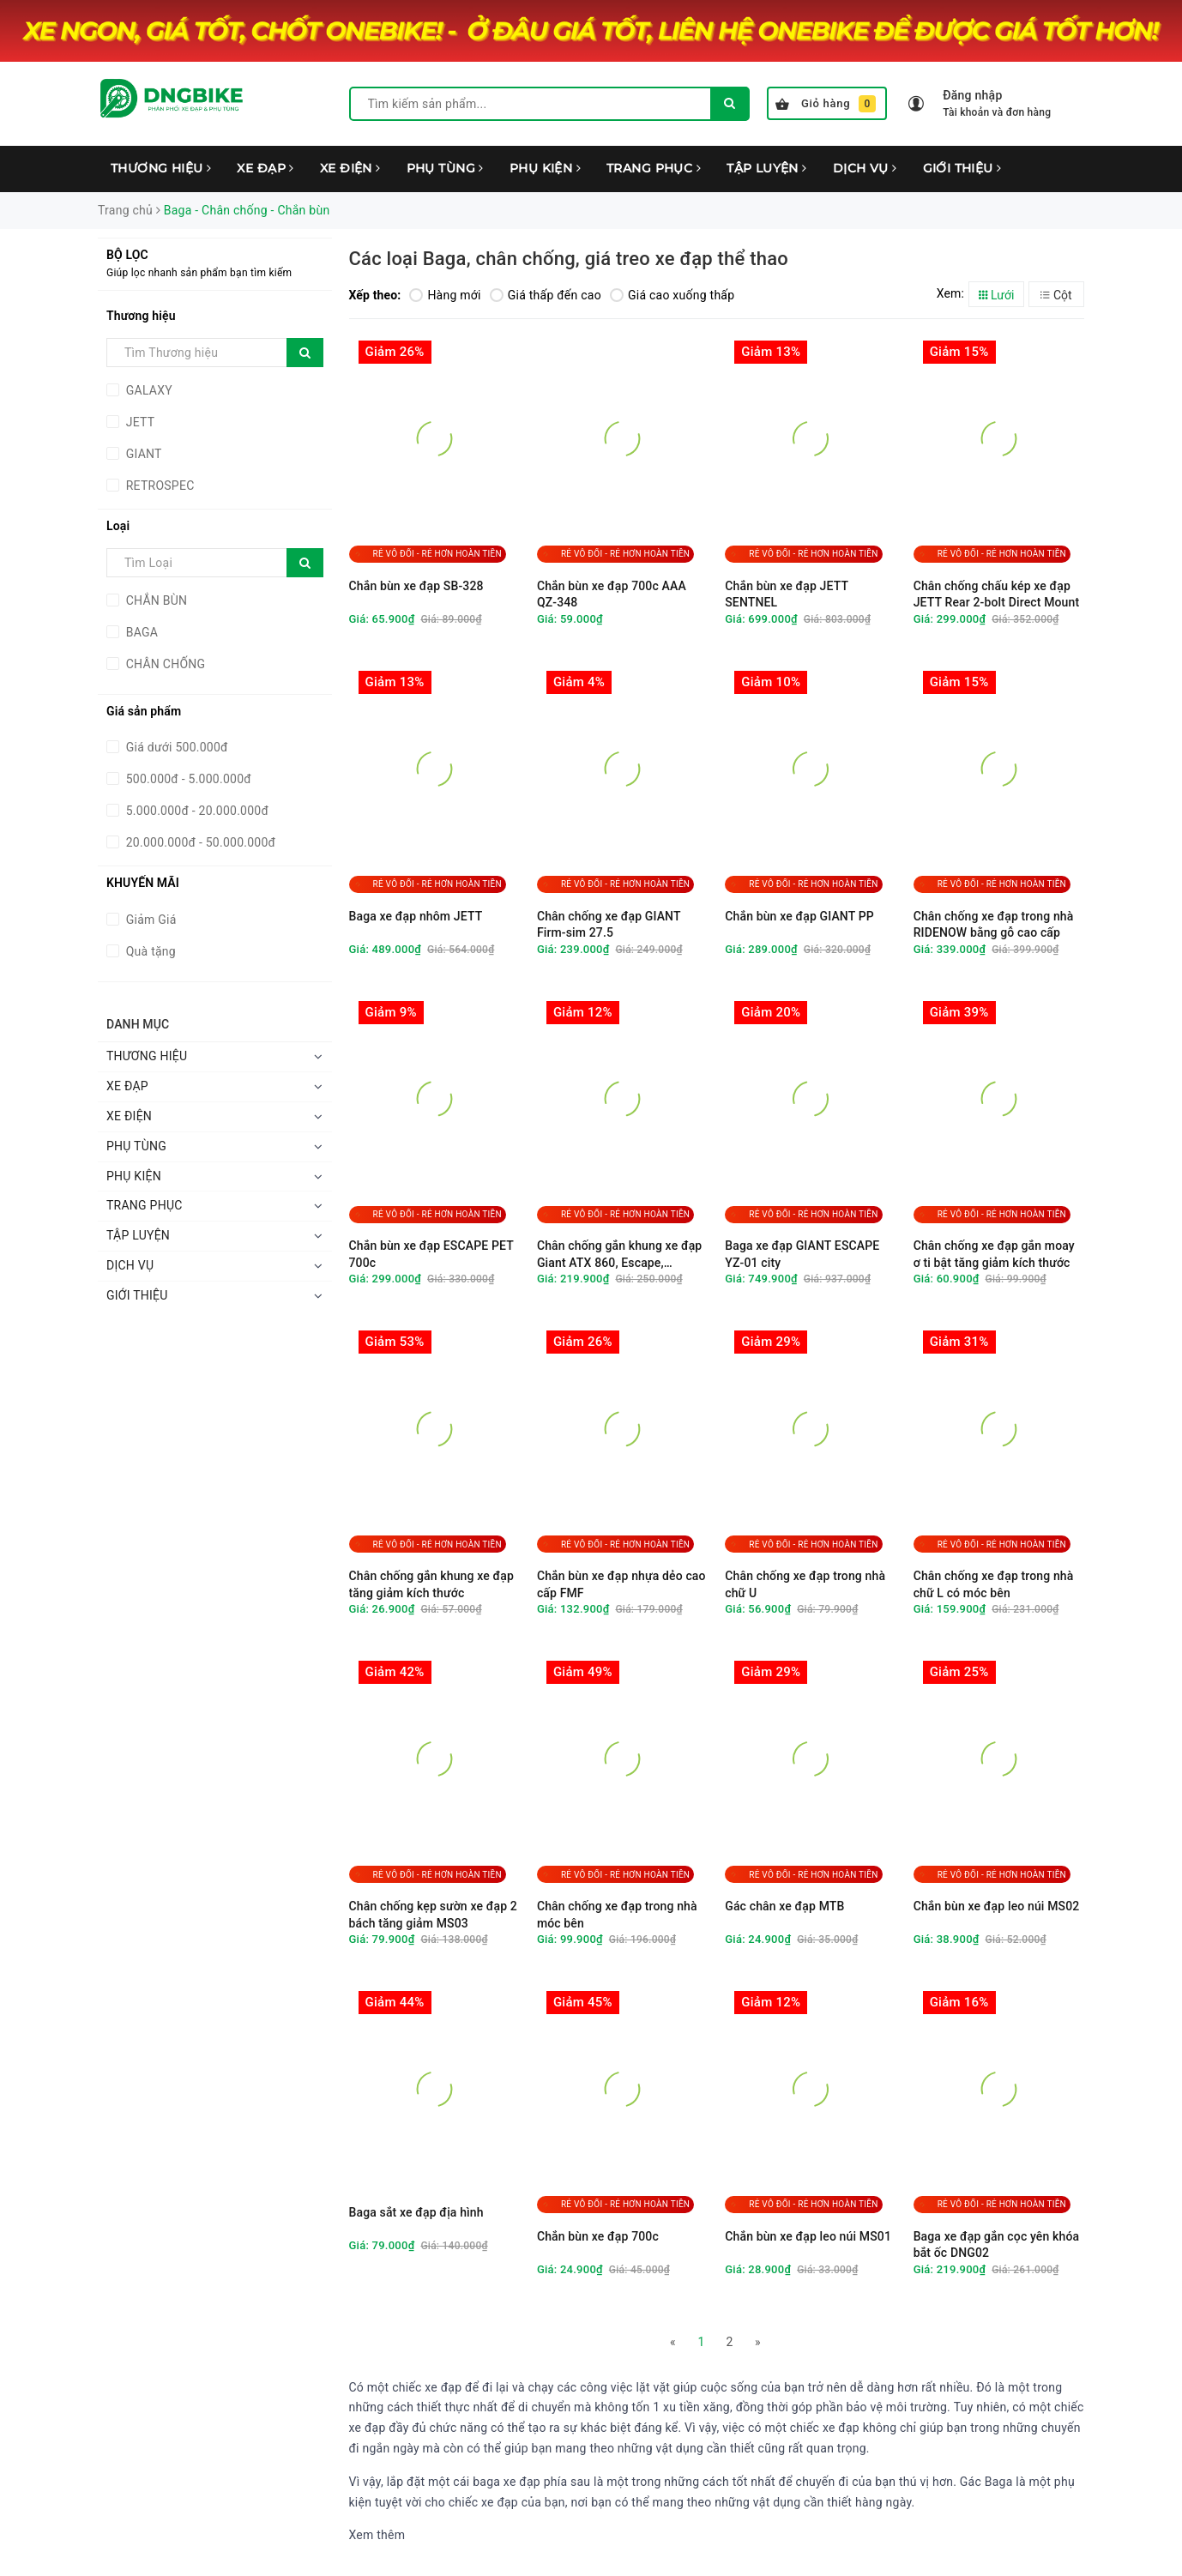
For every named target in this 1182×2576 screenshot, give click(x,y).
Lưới (997, 295)
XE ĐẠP (265, 168)
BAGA (140, 632)
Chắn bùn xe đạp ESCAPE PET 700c (431, 1254)
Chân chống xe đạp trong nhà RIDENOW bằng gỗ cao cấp (994, 924)
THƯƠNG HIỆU (161, 168)
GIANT (142, 454)
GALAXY (147, 390)
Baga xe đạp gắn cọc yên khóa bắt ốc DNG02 (997, 2244)
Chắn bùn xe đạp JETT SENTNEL (786, 594)
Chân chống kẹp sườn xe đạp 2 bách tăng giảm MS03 (433, 1914)
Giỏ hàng (825, 103)
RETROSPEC (159, 485)
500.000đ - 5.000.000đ (187, 779)
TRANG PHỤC (653, 168)
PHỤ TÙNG (445, 168)
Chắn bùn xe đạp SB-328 (416, 586)
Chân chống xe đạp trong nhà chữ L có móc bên (994, 1584)
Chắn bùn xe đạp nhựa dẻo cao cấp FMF (621, 1584)
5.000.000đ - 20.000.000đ (195, 810)
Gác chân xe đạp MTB (784, 1906)
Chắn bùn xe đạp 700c (598, 2236)
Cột (1055, 295)
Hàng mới (444, 295)
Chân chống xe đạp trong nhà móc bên (617, 1914)
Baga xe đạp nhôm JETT (416, 916)
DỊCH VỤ (865, 168)
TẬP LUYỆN (767, 168)
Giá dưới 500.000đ (175, 747)
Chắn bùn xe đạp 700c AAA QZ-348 (611, 594)
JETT (138, 422)
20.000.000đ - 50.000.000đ (199, 842)
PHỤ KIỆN (545, 168)
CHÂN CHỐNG (164, 664)
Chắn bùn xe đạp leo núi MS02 (997, 1906)
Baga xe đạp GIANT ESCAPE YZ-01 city (802, 1254)
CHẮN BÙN (155, 600)
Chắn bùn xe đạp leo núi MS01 (808, 2236)
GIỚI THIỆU (962, 168)
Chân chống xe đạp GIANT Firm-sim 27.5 (608, 924)
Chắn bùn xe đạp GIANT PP (799, 916)
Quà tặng (149, 951)
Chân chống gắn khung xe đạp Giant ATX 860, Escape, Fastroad (620, 1254)
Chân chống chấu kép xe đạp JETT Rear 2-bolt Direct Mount (997, 594)
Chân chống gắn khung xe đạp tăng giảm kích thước (432, 1584)
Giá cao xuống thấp (672, 295)
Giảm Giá (150, 919)
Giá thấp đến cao (545, 295)
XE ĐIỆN (350, 168)
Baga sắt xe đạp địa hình (416, 2212)
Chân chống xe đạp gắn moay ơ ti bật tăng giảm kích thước (994, 1254)
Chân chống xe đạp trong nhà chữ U (805, 1584)
